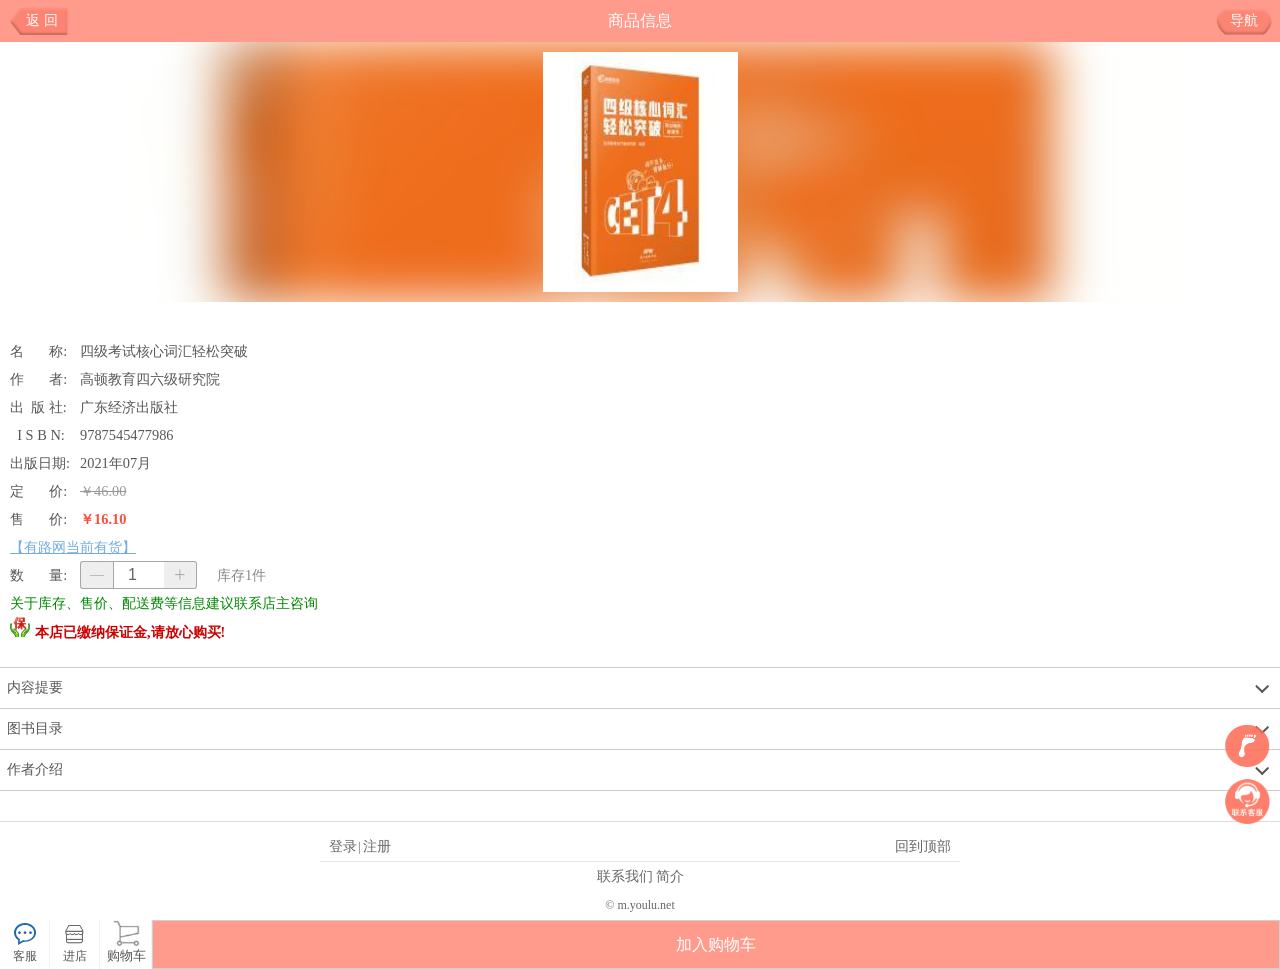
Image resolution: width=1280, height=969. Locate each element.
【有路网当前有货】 (73, 547)
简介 (670, 876)
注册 (377, 846)
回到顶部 (923, 846)
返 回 (42, 20)
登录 (343, 846)
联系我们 (625, 876)
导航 (1251, 21)
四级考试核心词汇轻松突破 (164, 351)
